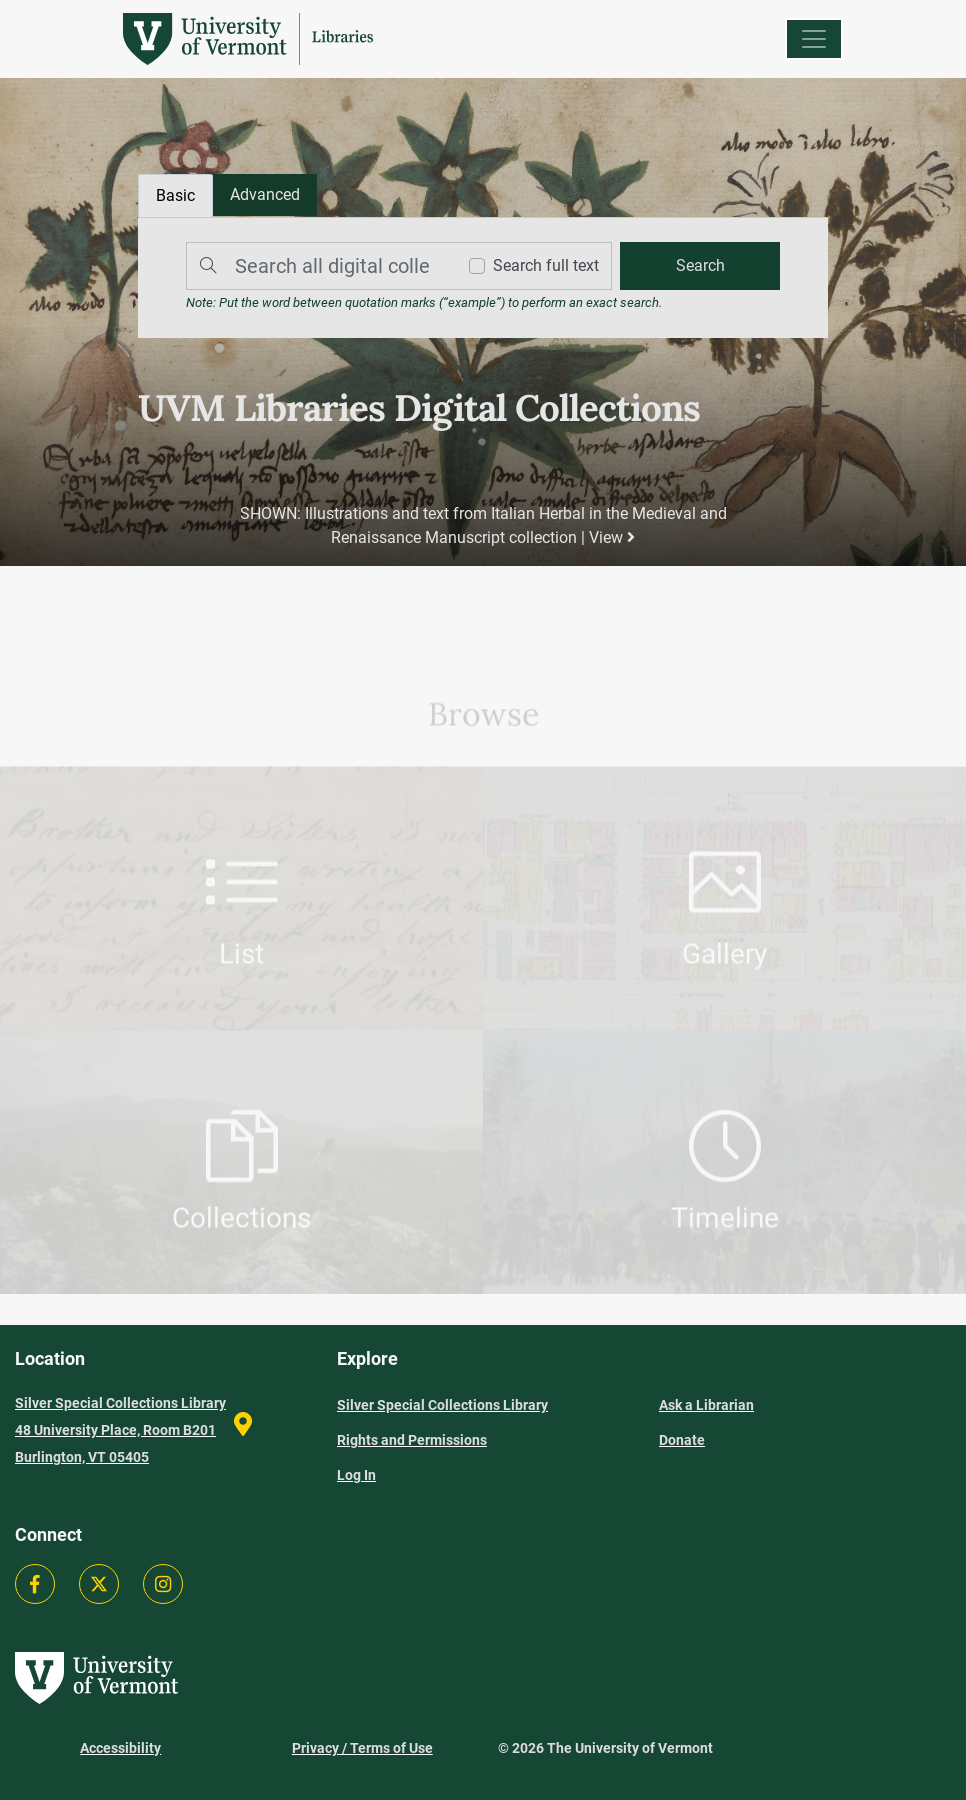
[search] (700, 266)
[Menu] (814, 39)
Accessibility (120, 1748)
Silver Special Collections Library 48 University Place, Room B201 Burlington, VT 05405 (120, 1430)
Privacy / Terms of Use (362, 1748)
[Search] (316, 266)
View (612, 537)
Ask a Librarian (706, 1405)
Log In (356, 1475)
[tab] (265, 195)
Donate (682, 1440)
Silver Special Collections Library (442, 1405)
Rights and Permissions (412, 1440)
